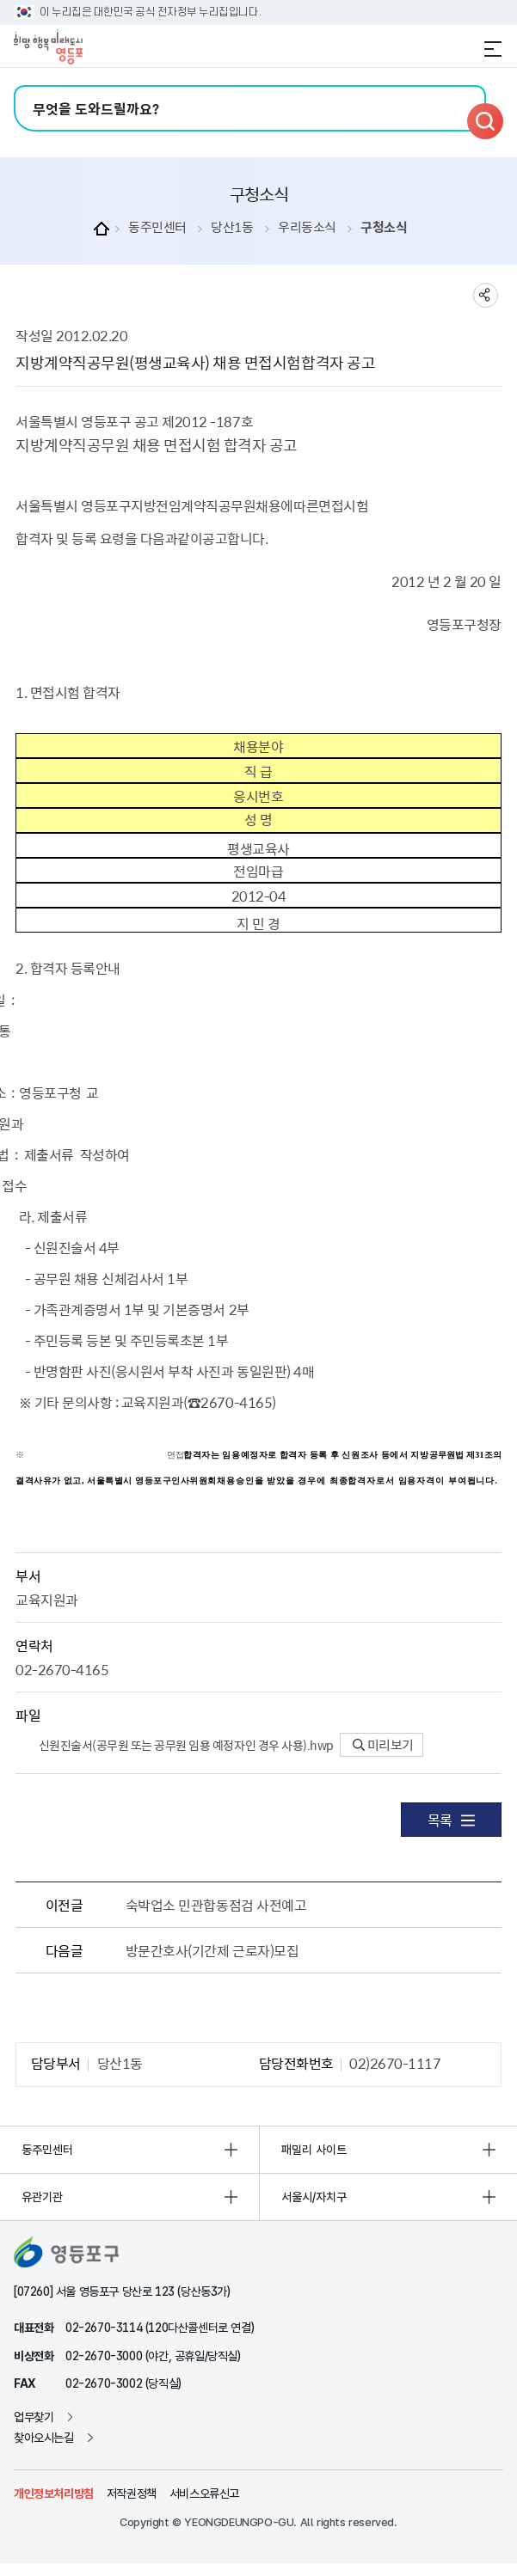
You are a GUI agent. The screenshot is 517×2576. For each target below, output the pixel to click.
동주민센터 (157, 227)
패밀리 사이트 (314, 2150)
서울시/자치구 (314, 2197)
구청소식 (383, 227)
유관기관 (42, 2197)
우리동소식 (307, 227)
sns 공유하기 (485, 295)
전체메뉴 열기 (493, 49)
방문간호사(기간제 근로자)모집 (212, 1950)
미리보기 (383, 1744)
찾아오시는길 (44, 2437)
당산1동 (232, 227)
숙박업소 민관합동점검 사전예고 (216, 1904)
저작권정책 (132, 2493)
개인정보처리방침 (54, 2493)
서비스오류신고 (204, 2493)
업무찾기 (33, 2417)
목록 (451, 1819)
